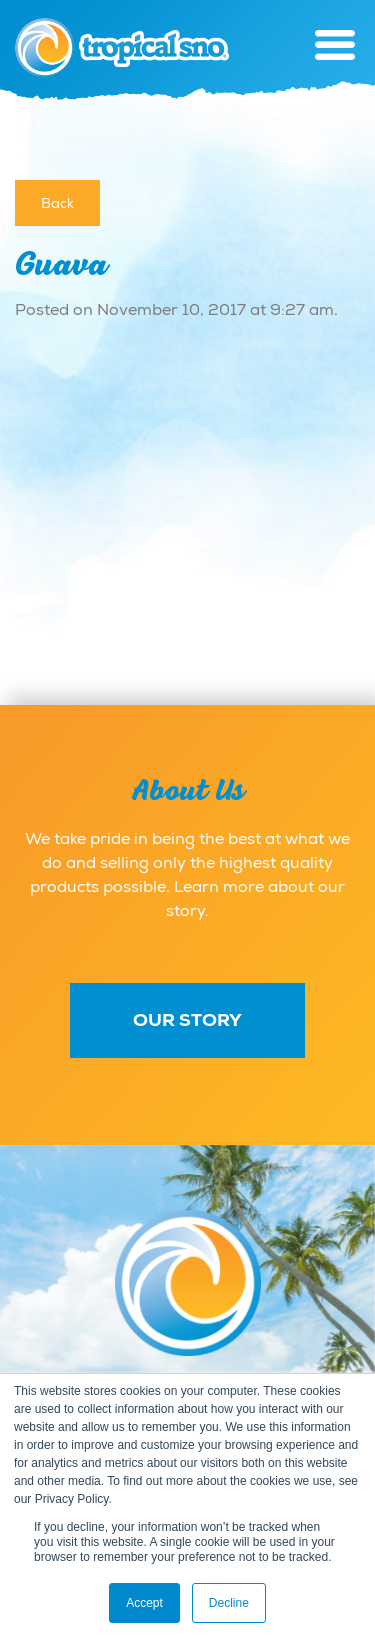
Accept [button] (144, 1603)
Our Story (187, 1020)
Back (57, 203)
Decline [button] (229, 1603)
